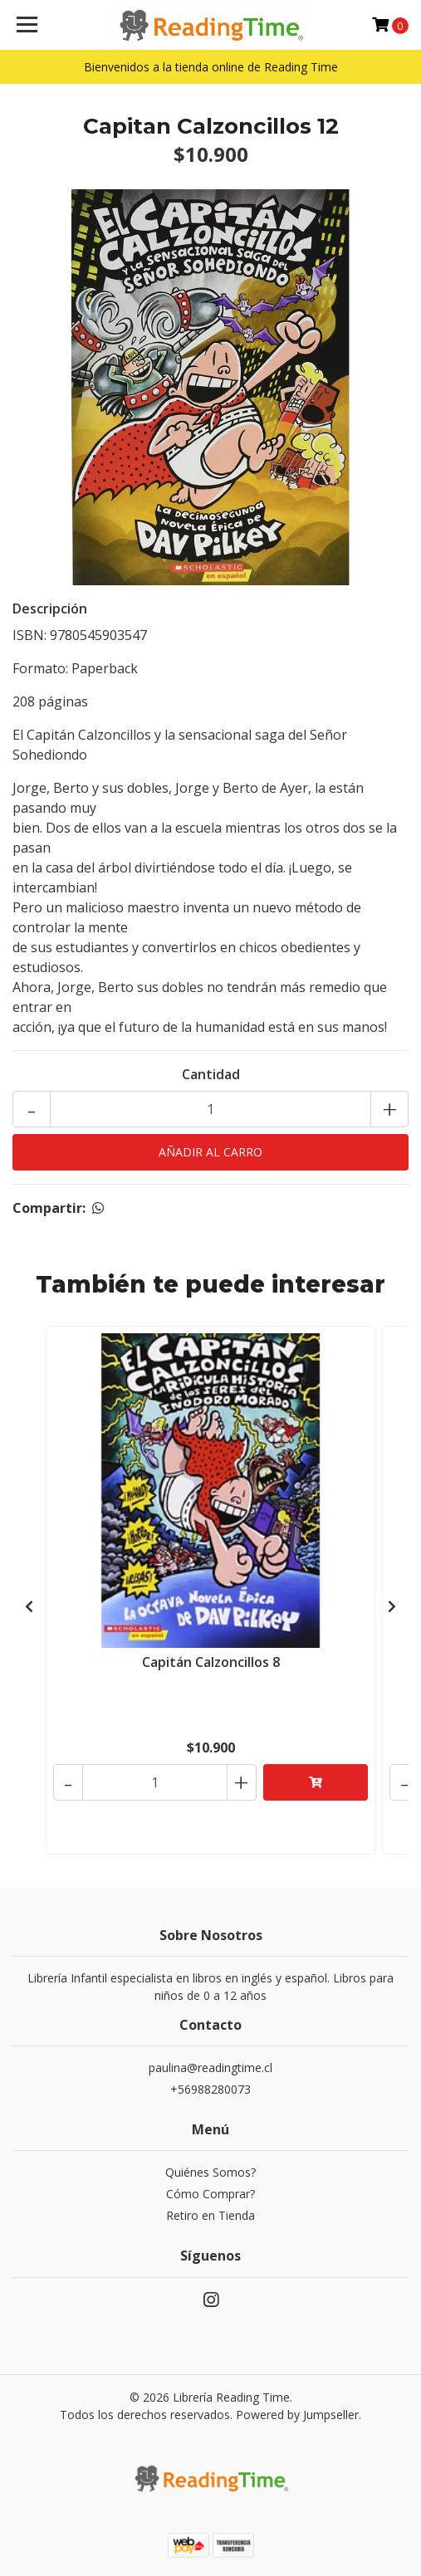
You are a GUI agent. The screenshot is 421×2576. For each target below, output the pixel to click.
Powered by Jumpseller (297, 2414)
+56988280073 (210, 2089)
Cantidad (211, 1074)
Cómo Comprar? (210, 2194)
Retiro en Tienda (210, 2215)
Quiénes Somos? (210, 2172)
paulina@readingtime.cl (210, 2067)
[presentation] (29, 1606)
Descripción (49, 608)
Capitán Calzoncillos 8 (211, 1662)
